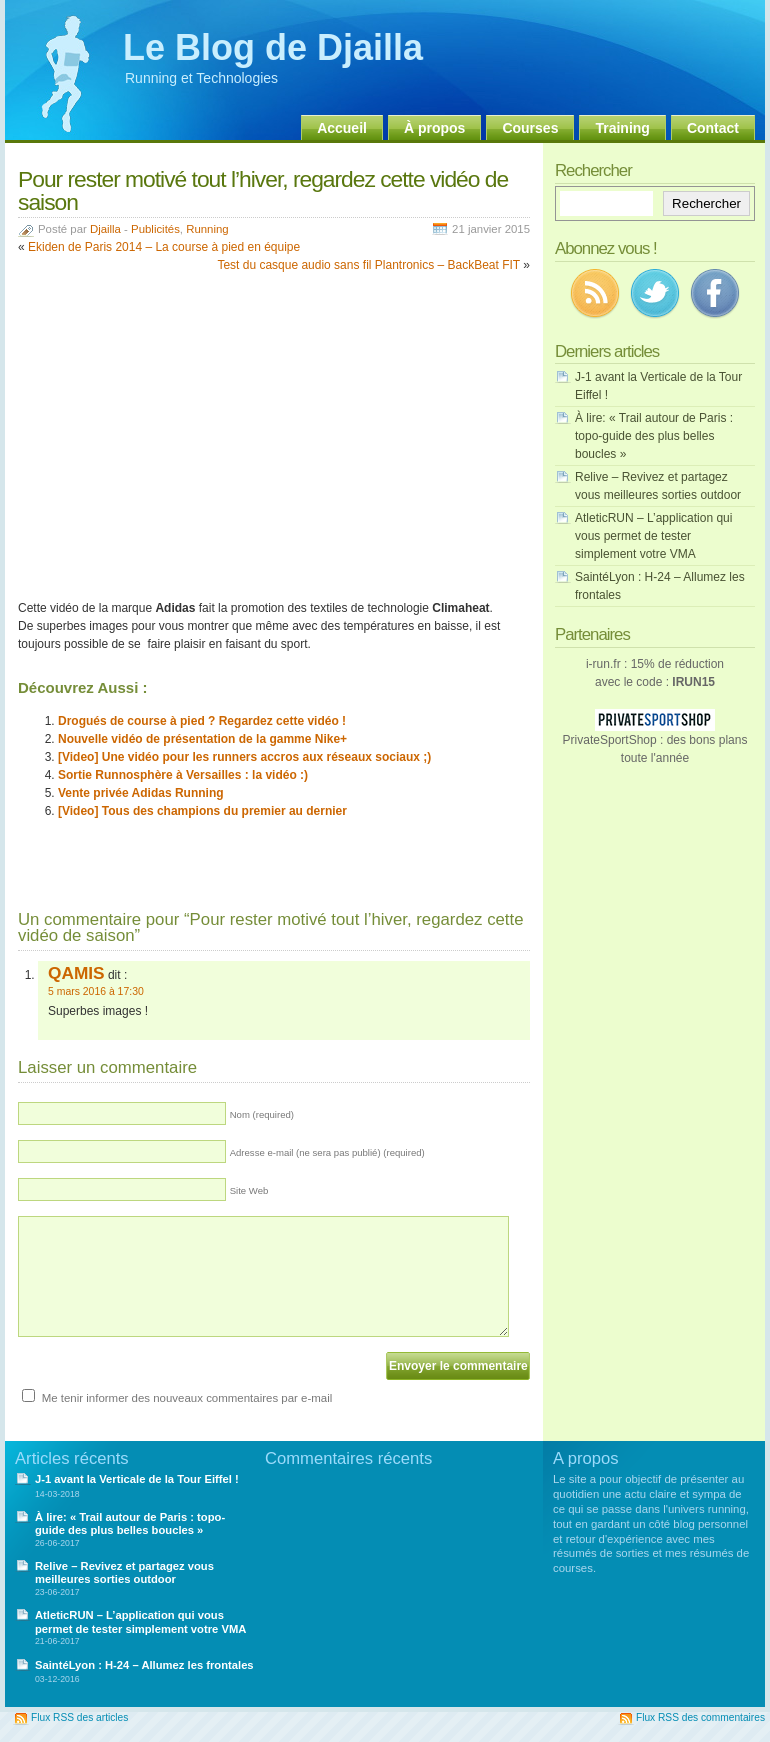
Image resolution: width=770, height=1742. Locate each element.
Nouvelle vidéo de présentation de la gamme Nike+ (202, 739)
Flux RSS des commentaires (700, 1717)
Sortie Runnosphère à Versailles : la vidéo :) (183, 775)
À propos (434, 128)
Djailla (105, 229)
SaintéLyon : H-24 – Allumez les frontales (144, 1665)
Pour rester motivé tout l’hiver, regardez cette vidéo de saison (263, 190)
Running (207, 229)
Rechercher (706, 203)
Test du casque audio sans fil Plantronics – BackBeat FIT (368, 265)
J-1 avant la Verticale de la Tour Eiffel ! (137, 1479)
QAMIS (76, 973)
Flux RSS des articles (79, 1717)
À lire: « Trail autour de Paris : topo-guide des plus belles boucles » (654, 436)
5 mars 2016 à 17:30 (96, 991)
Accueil (342, 128)
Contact (713, 128)
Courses (530, 128)
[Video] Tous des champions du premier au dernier (202, 811)
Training (622, 128)
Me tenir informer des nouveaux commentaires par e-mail (187, 1398)
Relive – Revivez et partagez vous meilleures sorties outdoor (124, 1572)
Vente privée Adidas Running (141, 793)
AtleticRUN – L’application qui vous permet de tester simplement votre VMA (653, 536)
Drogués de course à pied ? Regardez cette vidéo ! (202, 721)
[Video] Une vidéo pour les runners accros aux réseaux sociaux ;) (244, 757)
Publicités (155, 229)
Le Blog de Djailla (273, 47)
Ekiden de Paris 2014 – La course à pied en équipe (164, 247)
